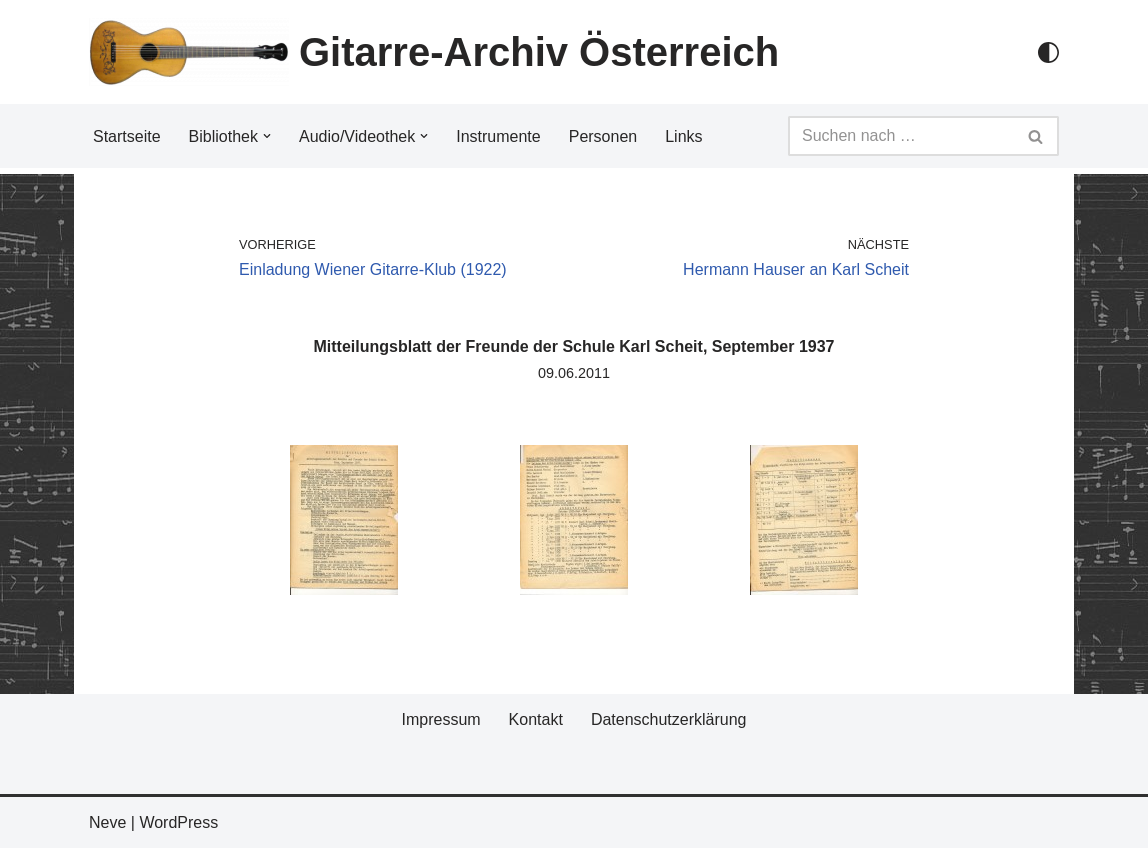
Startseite (127, 136)
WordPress (178, 822)
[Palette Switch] (1048, 52)
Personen (603, 136)
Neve (107, 822)
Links (683, 136)
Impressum (440, 719)
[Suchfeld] (901, 136)
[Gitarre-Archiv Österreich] (434, 52)
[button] (267, 136)
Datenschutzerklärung (669, 719)
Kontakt (536, 719)
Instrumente (498, 136)
